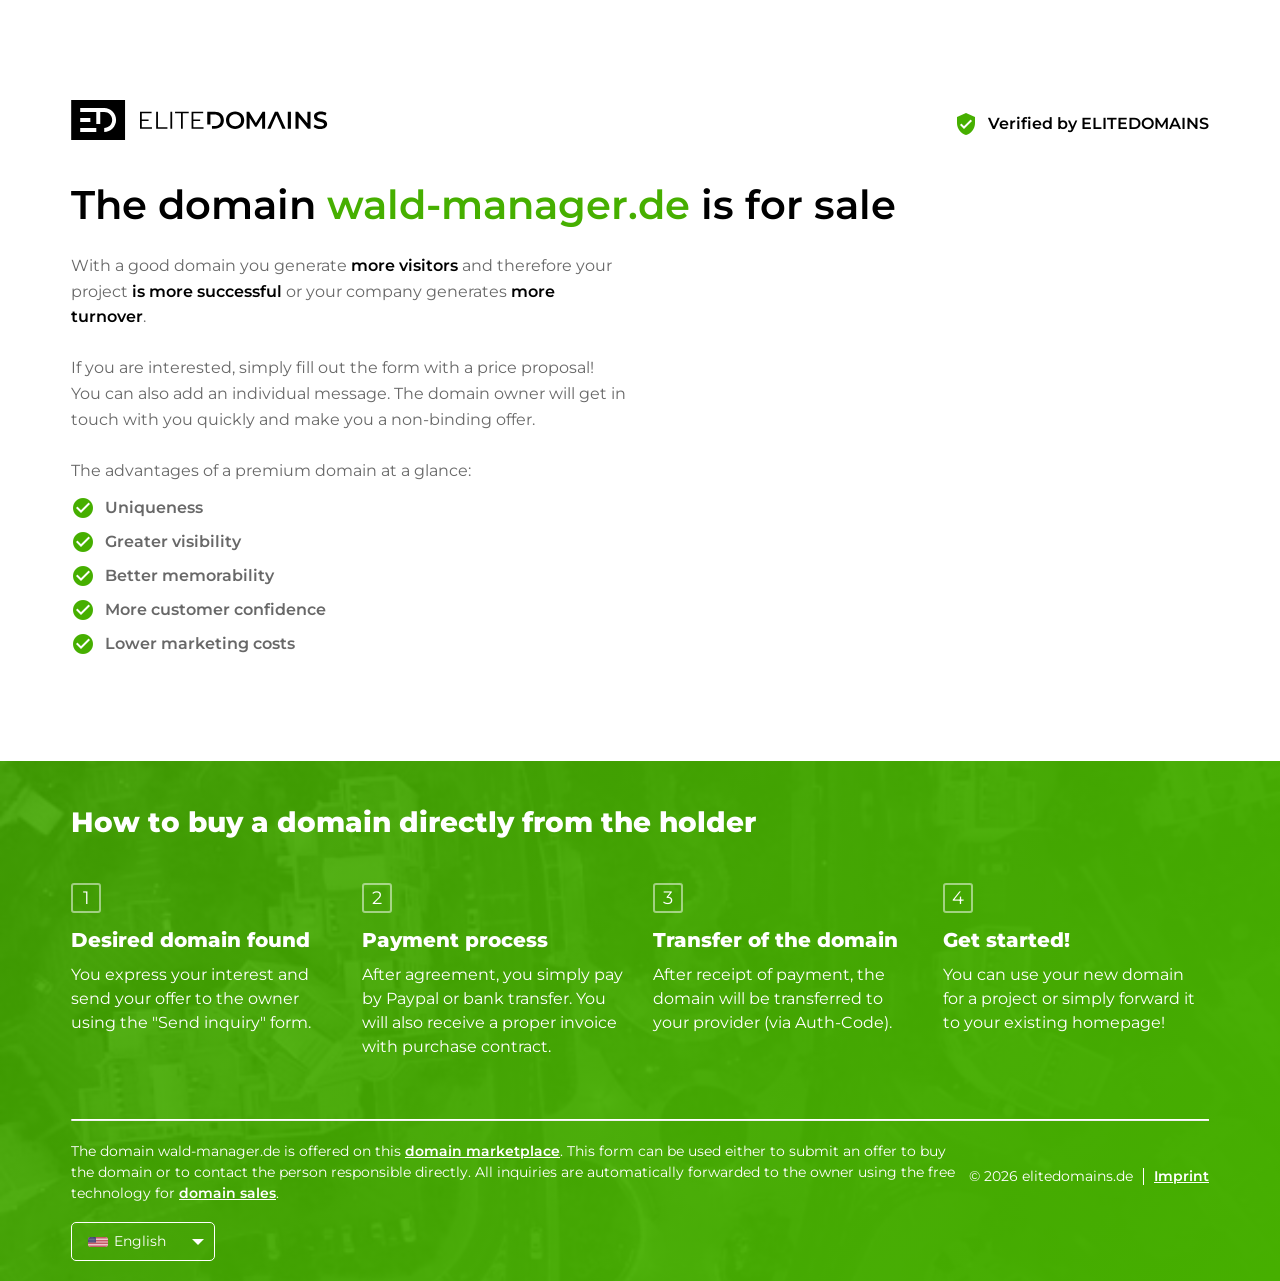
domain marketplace (482, 1151)
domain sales (227, 1193)
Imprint (1181, 1176)
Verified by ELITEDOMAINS (1098, 123)
